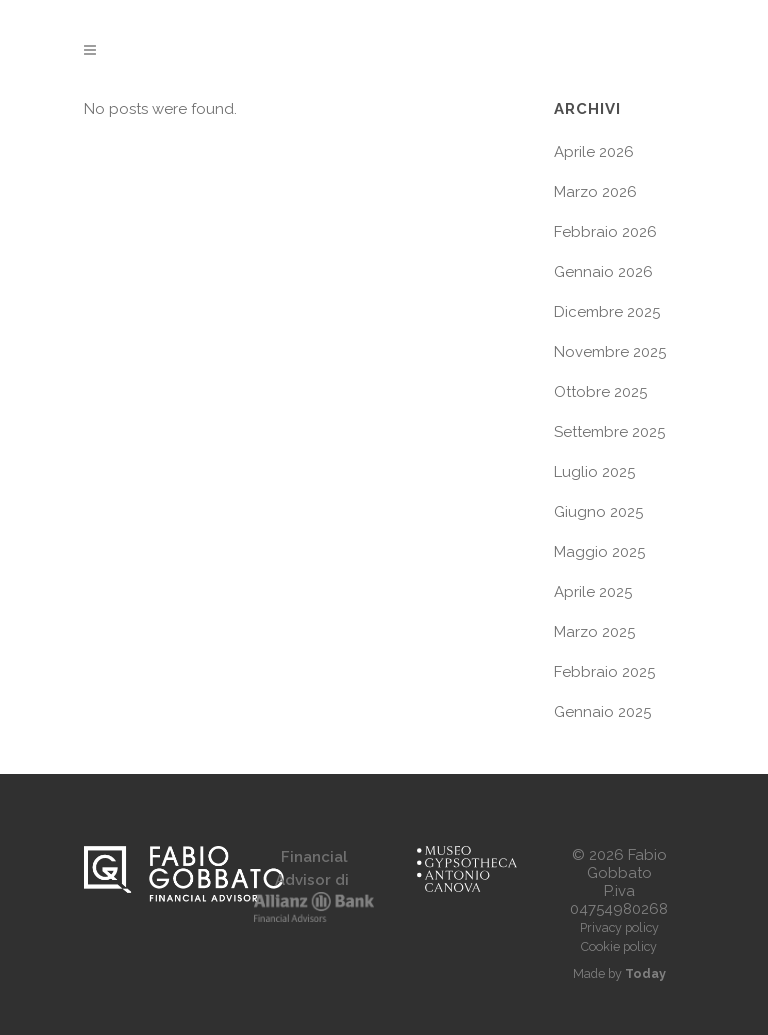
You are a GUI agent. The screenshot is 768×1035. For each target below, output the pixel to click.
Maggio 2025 (599, 552)
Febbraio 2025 (604, 672)
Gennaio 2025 (602, 712)
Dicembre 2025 (607, 312)
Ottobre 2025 (600, 392)
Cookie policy (619, 946)
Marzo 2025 (594, 632)
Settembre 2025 (609, 432)
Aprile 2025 (593, 592)
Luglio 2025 (594, 472)
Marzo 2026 (595, 192)
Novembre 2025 (610, 352)
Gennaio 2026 (603, 272)
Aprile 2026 (594, 152)
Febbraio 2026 (605, 232)
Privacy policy (619, 927)
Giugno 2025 (598, 512)
